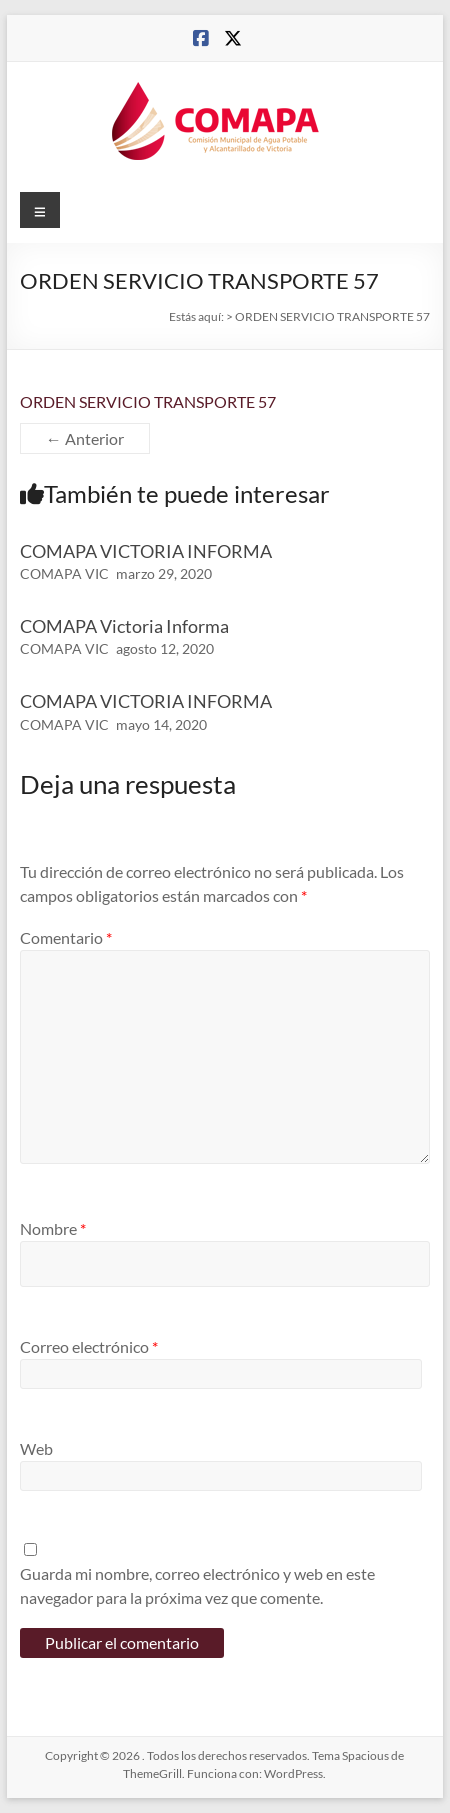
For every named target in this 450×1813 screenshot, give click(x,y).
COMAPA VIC (64, 573)
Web (36, 1448)
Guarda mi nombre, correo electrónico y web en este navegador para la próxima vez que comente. (197, 1585)
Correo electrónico (89, 1346)
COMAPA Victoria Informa (124, 626)
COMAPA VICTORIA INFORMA (146, 551)
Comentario (66, 937)
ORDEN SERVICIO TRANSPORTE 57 (148, 401)
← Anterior (85, 438)
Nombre (53, 1228)
